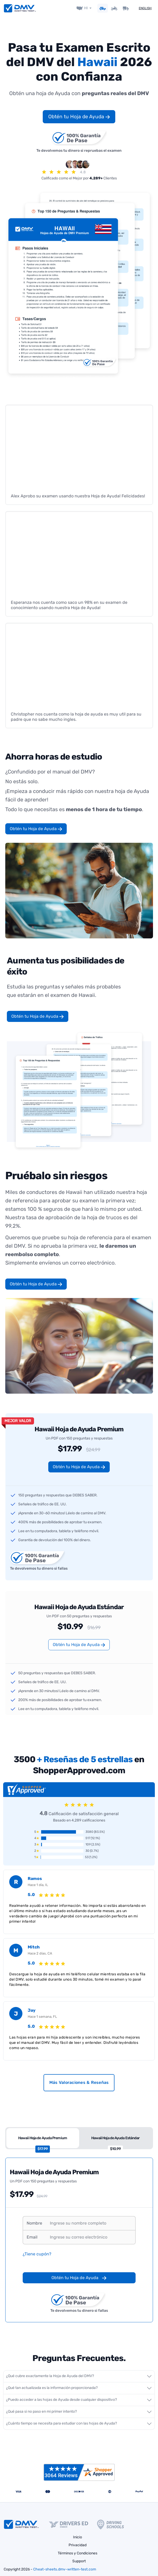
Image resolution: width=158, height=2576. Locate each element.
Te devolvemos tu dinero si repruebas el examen (79, 141)
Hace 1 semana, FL (42, 2016)
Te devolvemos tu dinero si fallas (39, 1559)
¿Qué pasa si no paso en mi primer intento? (41, 2411)
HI (86, 8)
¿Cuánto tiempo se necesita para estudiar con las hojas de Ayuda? (61, 2423)
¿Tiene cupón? (37, 2253)
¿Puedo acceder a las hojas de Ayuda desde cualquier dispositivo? (61, 2399)
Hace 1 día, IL (38, 1885)
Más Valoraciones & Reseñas (79, 2082)
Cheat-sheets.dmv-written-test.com (64, 2569)
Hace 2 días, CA (40, 1953)
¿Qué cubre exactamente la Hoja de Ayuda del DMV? (50, 2375)
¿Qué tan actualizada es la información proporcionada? (52, 2387)
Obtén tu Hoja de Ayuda (79, 116)
